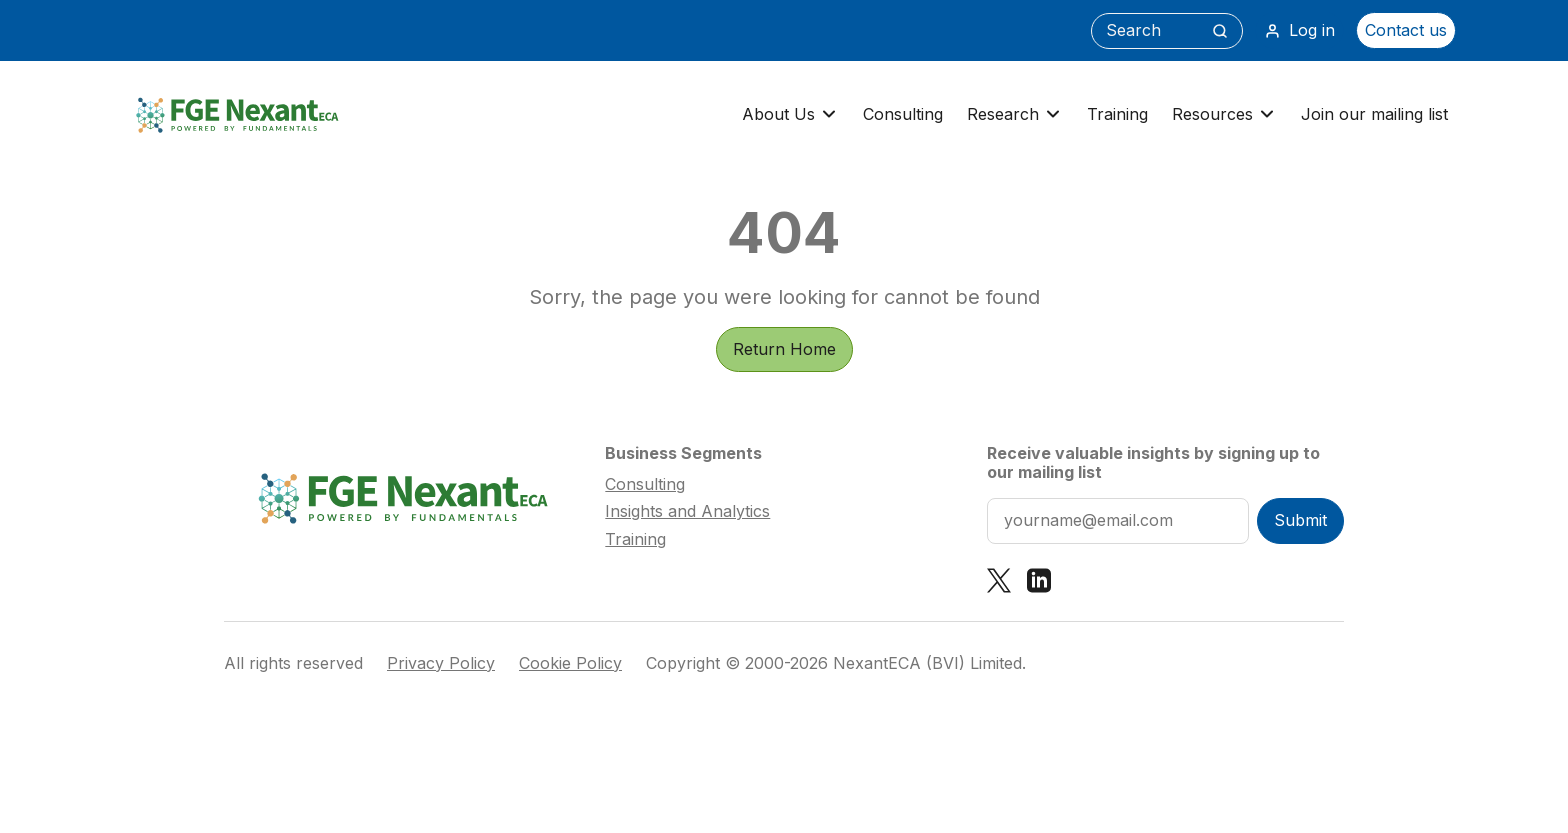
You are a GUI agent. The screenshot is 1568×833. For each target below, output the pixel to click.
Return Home (784, 349)
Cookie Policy (570, 663)
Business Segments (683, 453)
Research (1015, 114)
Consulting (903, 114)
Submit (1300, 520)
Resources (1224, 114)
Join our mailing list (1374, 114)
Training (1117, 114)
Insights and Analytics (687, 511)
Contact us (1406, 30)
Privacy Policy (441, 663)
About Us (790, 114)
